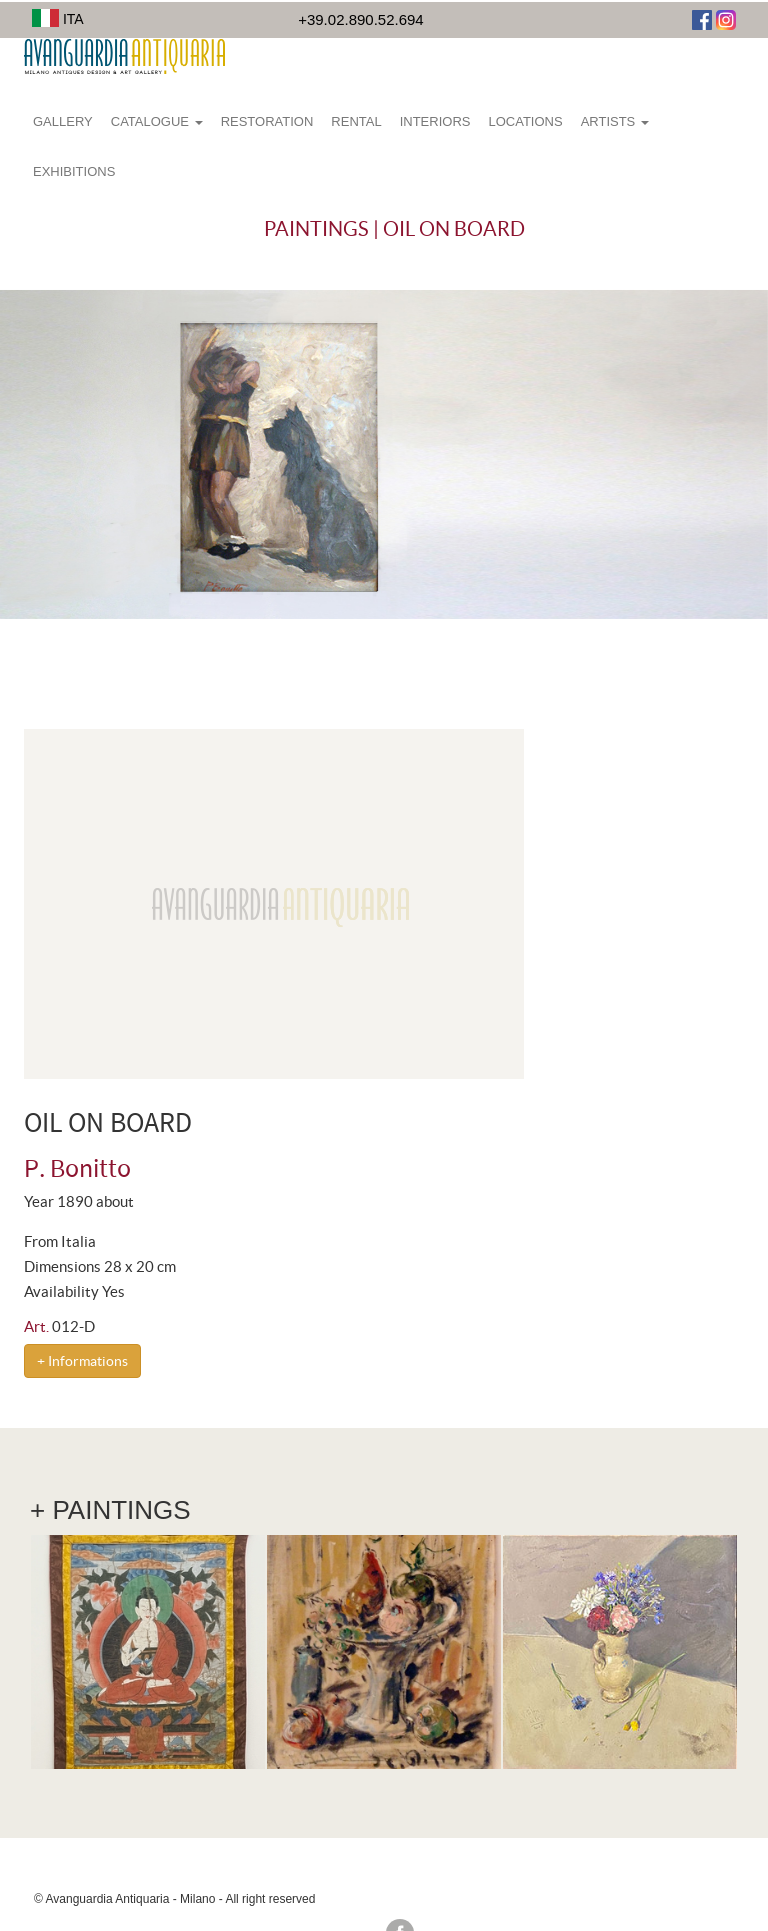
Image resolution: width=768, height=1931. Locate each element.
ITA (58, 19)
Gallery (63, 121)
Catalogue (157, 121)
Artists (615, 121)
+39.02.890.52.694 (361, 19)
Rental (356, 121)
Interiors (435, 121)
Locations (525, 121)
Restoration (267, 121)
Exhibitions (74, 171)
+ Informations (82, 1361)
